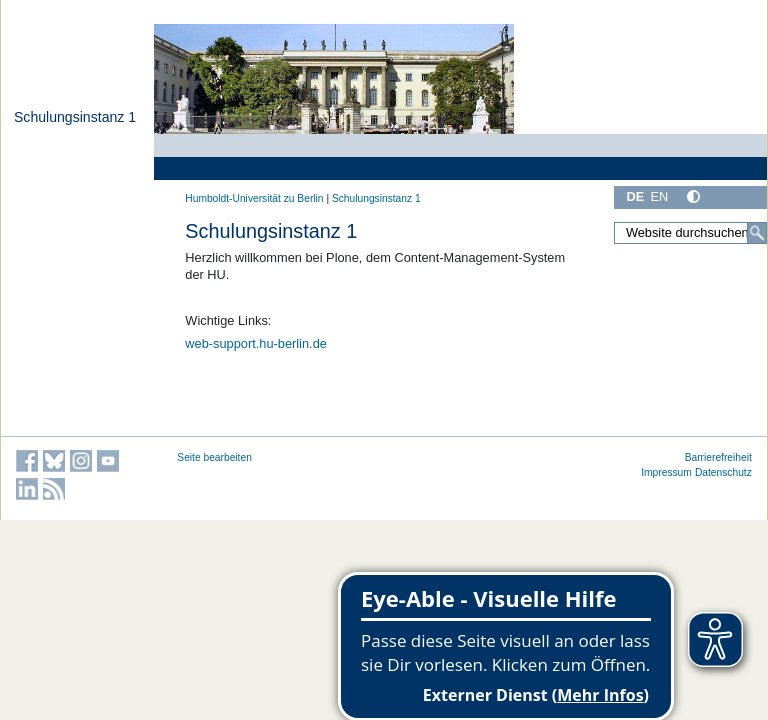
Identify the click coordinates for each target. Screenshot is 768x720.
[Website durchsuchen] (690, 233)
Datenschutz (723, 472)
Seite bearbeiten (214, 457)
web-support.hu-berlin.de (256, 343)
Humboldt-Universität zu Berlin (254, 198)
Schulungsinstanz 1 (75, 117)
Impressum (666, 472)
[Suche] (757, 233)
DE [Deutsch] (635, 196)
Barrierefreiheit (718, 457)
